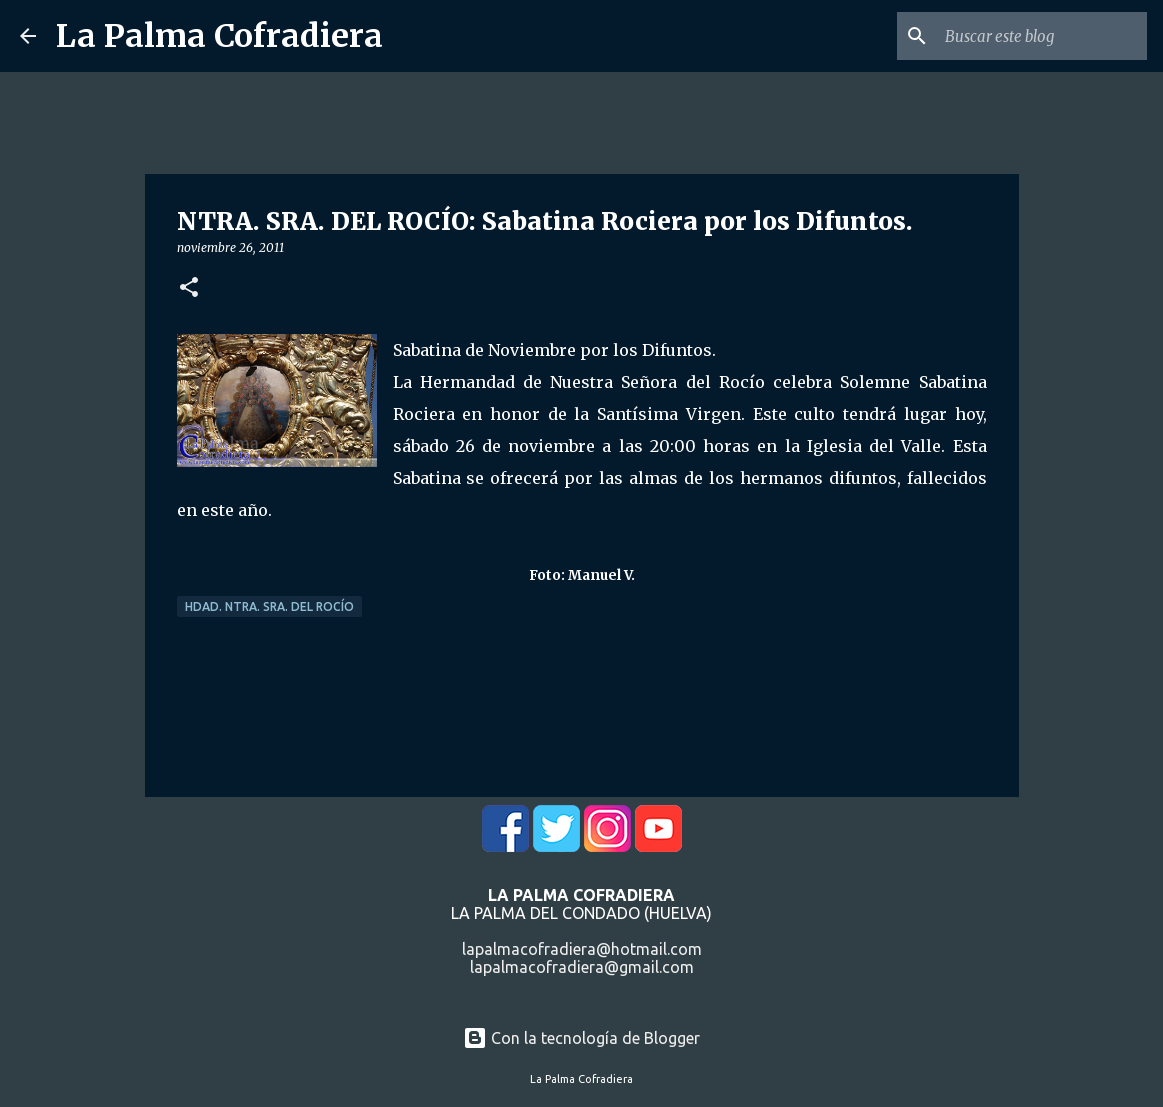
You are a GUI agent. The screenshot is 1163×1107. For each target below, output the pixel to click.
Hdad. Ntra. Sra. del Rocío (269, 606)
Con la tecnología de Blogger (581, 1038)
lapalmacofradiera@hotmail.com (582, 949)
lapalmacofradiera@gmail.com (582, 967)
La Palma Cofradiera (219, 36)
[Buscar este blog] (1042, 36)
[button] (189, 288)
